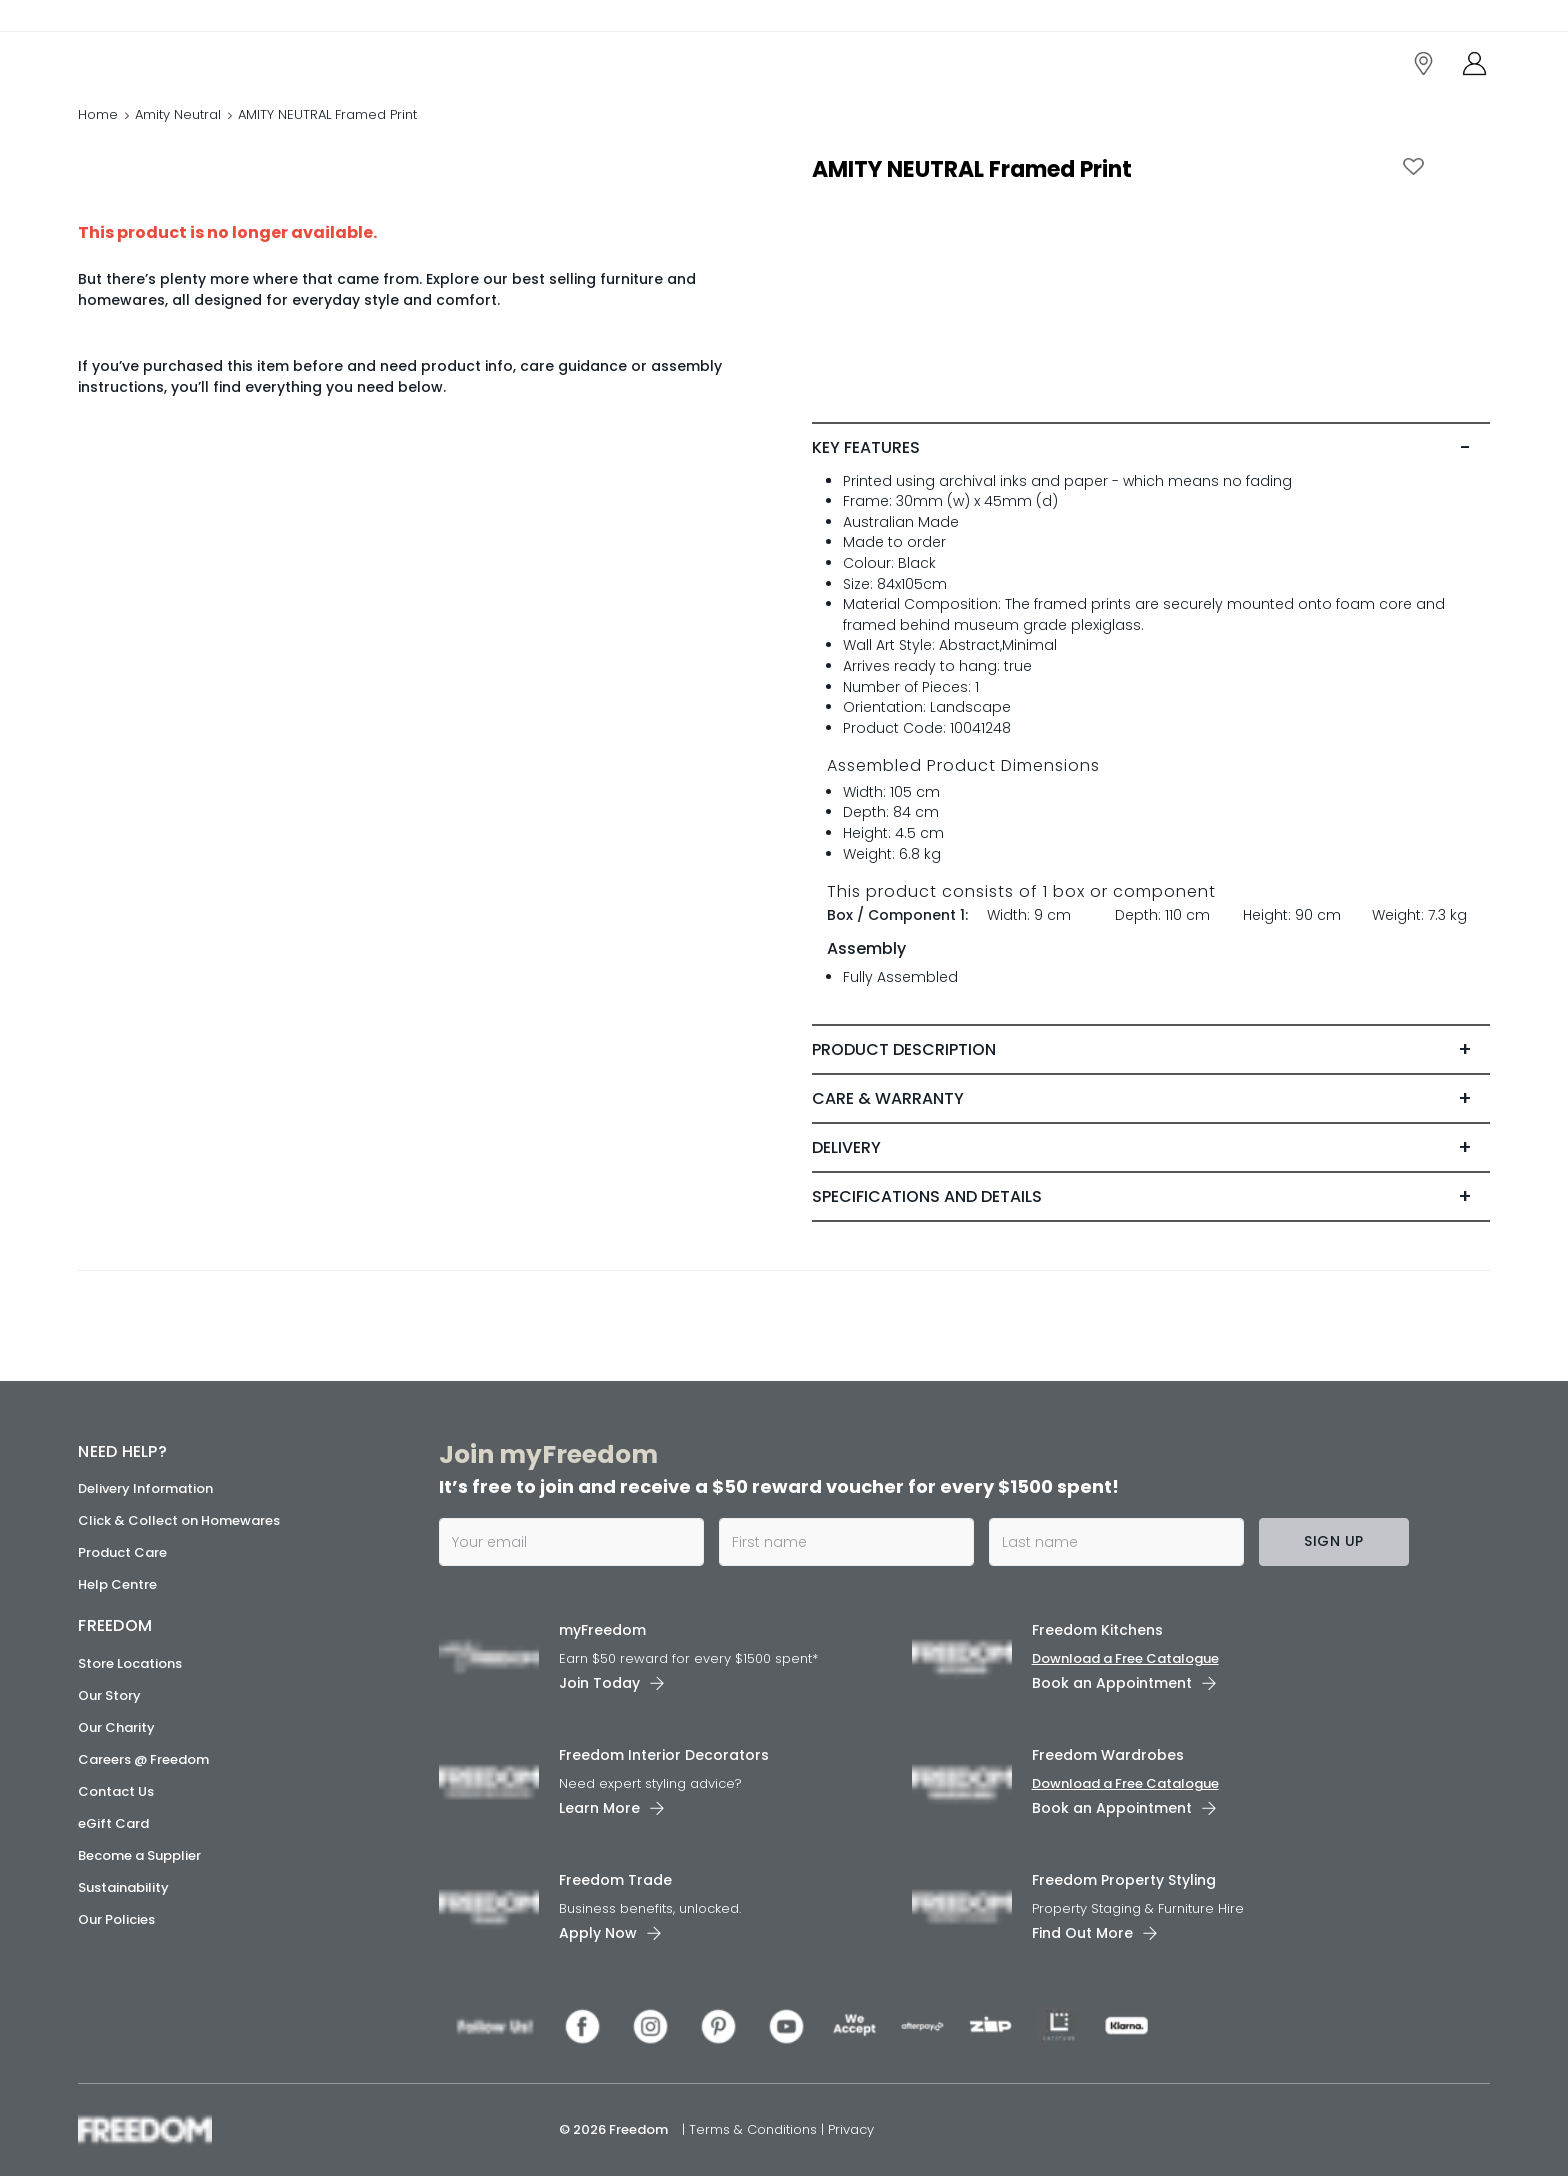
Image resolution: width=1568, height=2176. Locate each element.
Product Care (122, 1552)
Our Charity (116, 1727)
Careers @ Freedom (143, 1759)
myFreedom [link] (602, 1630)
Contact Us (116, 1791)
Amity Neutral (178, 114)
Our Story (109, 1695)
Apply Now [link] (598, 1933)
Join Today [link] (599, 1683)
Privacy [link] (851, 2129)
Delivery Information (145, 1488)
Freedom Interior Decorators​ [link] (664, 1755)
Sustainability (123, 1887)
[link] (167, 58)
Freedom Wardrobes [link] (1108, 1755)
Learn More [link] (599, 1808)
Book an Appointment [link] (1112, 1683)
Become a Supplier (139, 1855)
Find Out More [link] (1082, 1933)
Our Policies (116, 1919)
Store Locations (130, 1663)
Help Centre (117, 1584)
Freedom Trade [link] (615, 1880)
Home (98, 114)
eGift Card (113, 1823)
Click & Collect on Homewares (179, 1520)
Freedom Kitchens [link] (1097, 1630)
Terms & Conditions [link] (755, 2129)
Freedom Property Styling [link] (1124, 1880)
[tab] (1150, 448)
